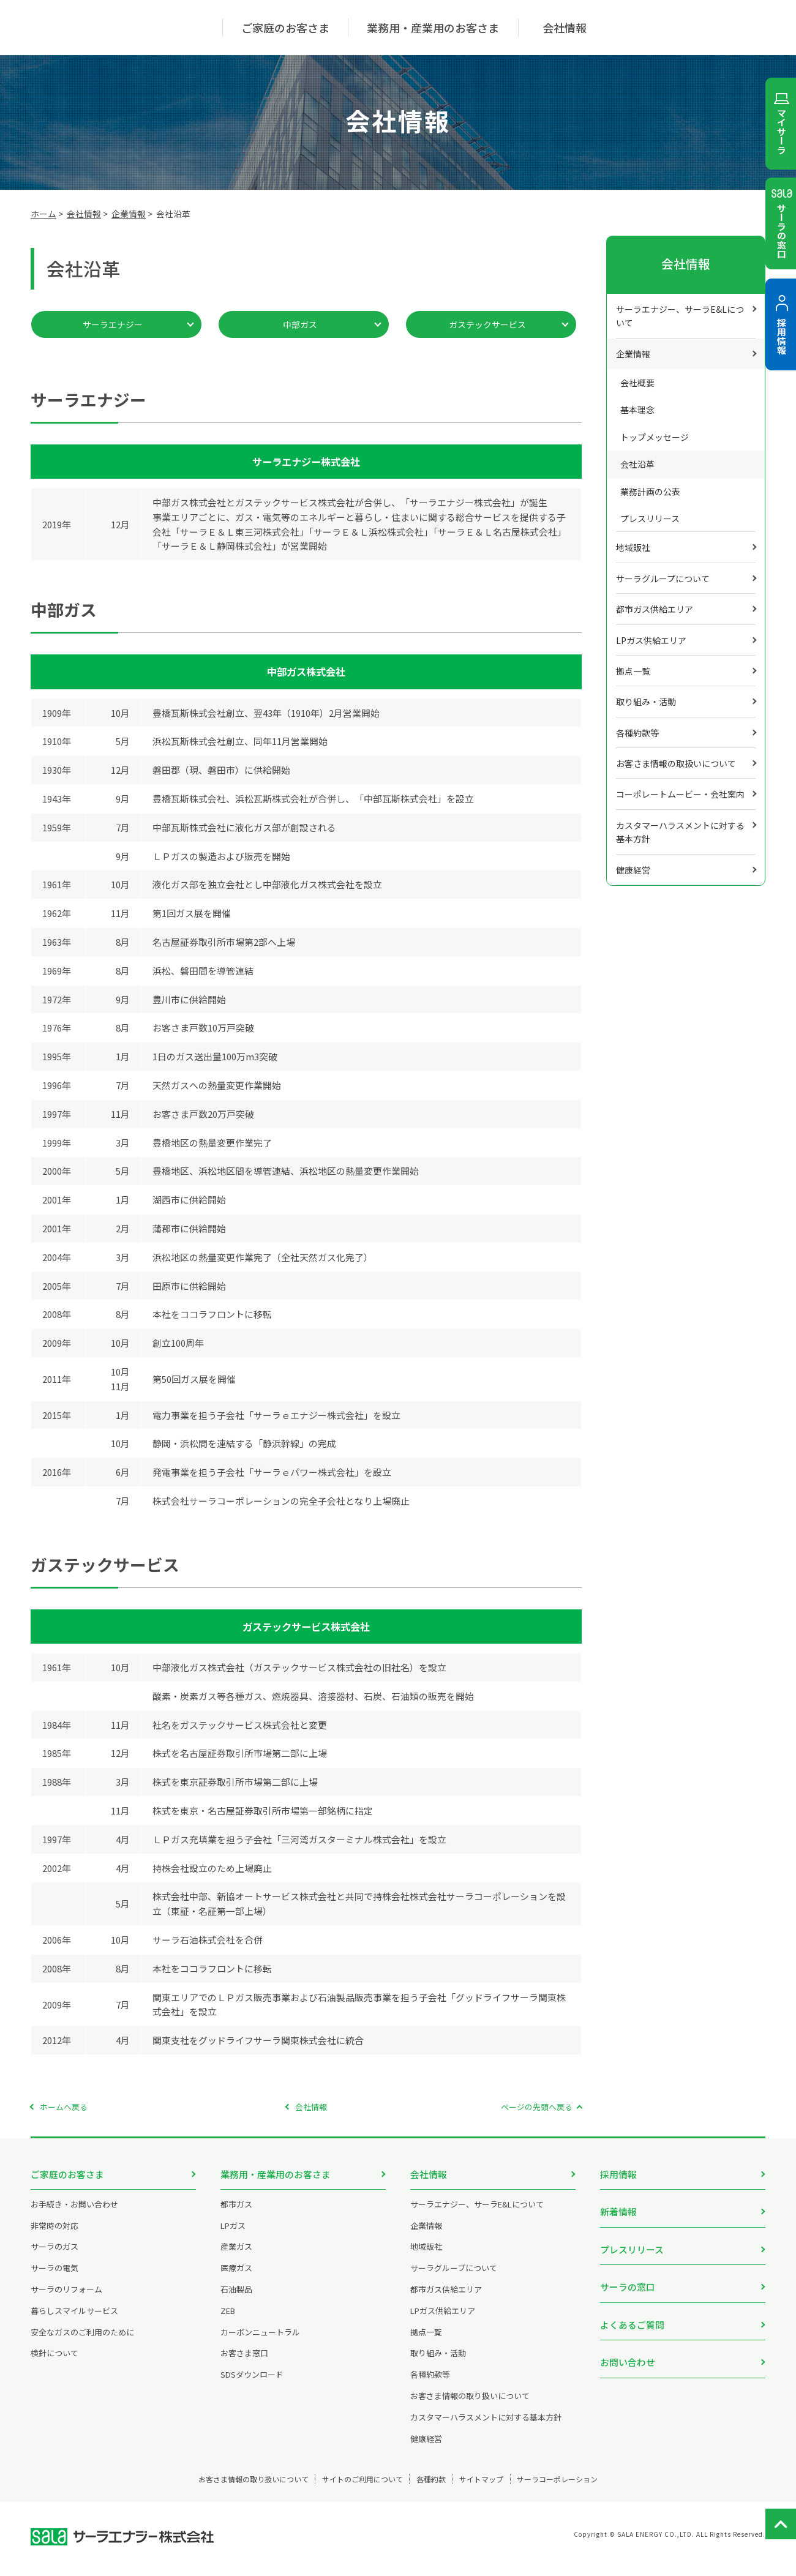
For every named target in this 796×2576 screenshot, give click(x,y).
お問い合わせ (627, 2341)
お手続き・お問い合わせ (74, 2212)
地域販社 (633, 547)
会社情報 (84, 214)
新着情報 (618, 2207)
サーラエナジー (113, 324)
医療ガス (236, 2277)
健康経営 (633, 870)
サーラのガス (54, 2255)
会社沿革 (637, 464)
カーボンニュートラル (260, 2340)
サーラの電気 (54, 2277)
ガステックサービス (487, 324)
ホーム (43, 214)
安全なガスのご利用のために (82, 2340)
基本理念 (637, 409)
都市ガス (236, 2212)
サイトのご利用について (344, 2488)
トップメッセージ (654, 437)
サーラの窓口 (627, 2274)
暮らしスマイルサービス (74, 2319)
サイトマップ (504, 2488)
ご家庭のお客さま (67, 2174)
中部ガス (300, 324)
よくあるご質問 (632, 2308)
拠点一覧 (633, 671)
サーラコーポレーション (601, 2488)
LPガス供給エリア (651, 640)
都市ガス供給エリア (654, 609)
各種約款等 (637, 733)
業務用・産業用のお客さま (275, 2174)
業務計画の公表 (650, 491)
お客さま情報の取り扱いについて (470, 2404)
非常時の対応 (54, 2234)
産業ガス (236, 2255)
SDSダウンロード (251, 2383)
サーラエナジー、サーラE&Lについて (680, 316)
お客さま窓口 (244, 2362)
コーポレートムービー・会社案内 (680, 794)
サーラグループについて (663, 578)
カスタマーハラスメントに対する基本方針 (680, 832)
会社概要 (637, 382)
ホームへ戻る (64, 2107)
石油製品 (236, 2298)
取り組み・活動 (646, 701)
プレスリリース (650, 518)
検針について (54, 2362)
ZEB (227, 2319)
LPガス (233, 2234)
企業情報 (128, 214)
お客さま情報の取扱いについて (676, 763)
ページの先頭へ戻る (537, 2107)
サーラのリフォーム (66, 2298)
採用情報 (618, 2174)
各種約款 (434, 2488)
